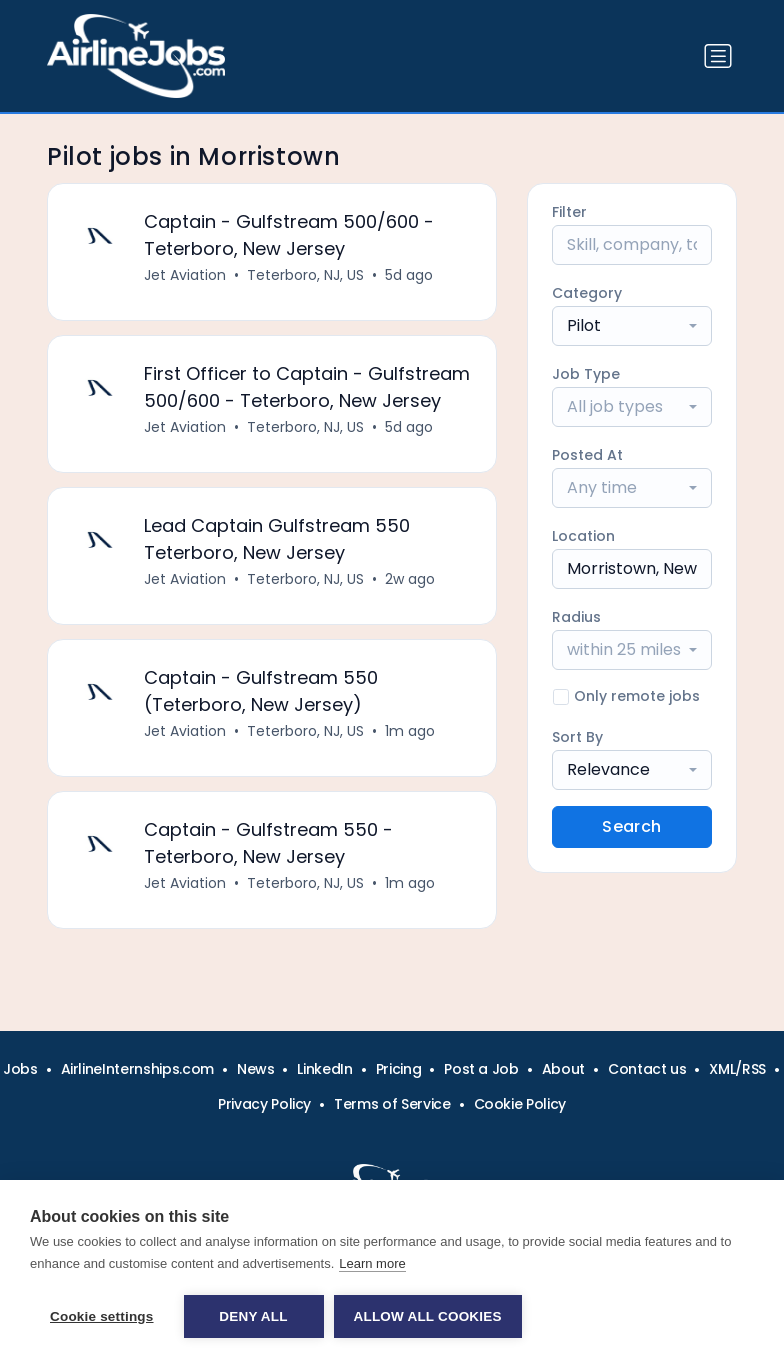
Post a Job (481, 1069)
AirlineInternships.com (137, 1069)
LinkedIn (324, 1069)
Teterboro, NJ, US (305, 275)
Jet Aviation (185, 275)
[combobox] (632, 326)
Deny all (253, 1316)
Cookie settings (102, 1316)
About (563, 1069)
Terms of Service (392, 1104)
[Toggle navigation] (718, 56)
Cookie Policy (520, 1104)
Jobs (20, 1069)
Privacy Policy (264, 1104)
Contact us (647, 1069)
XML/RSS (737, 1069)
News (256, 1069)
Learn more (372, 1263)
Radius (576, 617)
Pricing (399, 1069)
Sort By (577, 737)
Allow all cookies (428, 1316)
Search (631, 826)
